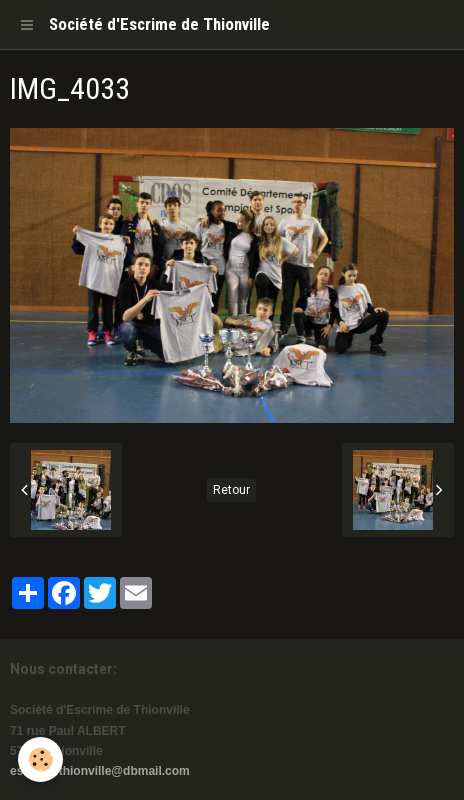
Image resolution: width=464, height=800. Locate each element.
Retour (231, 490)
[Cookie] (40, 759)
